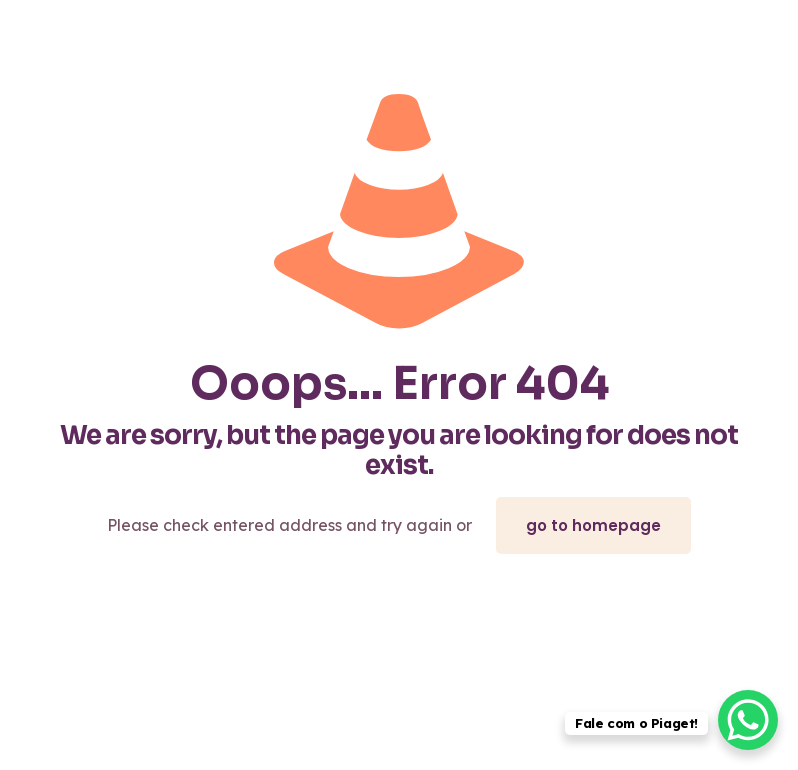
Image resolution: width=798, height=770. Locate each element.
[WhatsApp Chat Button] (748, 720)
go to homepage (593, 525)
